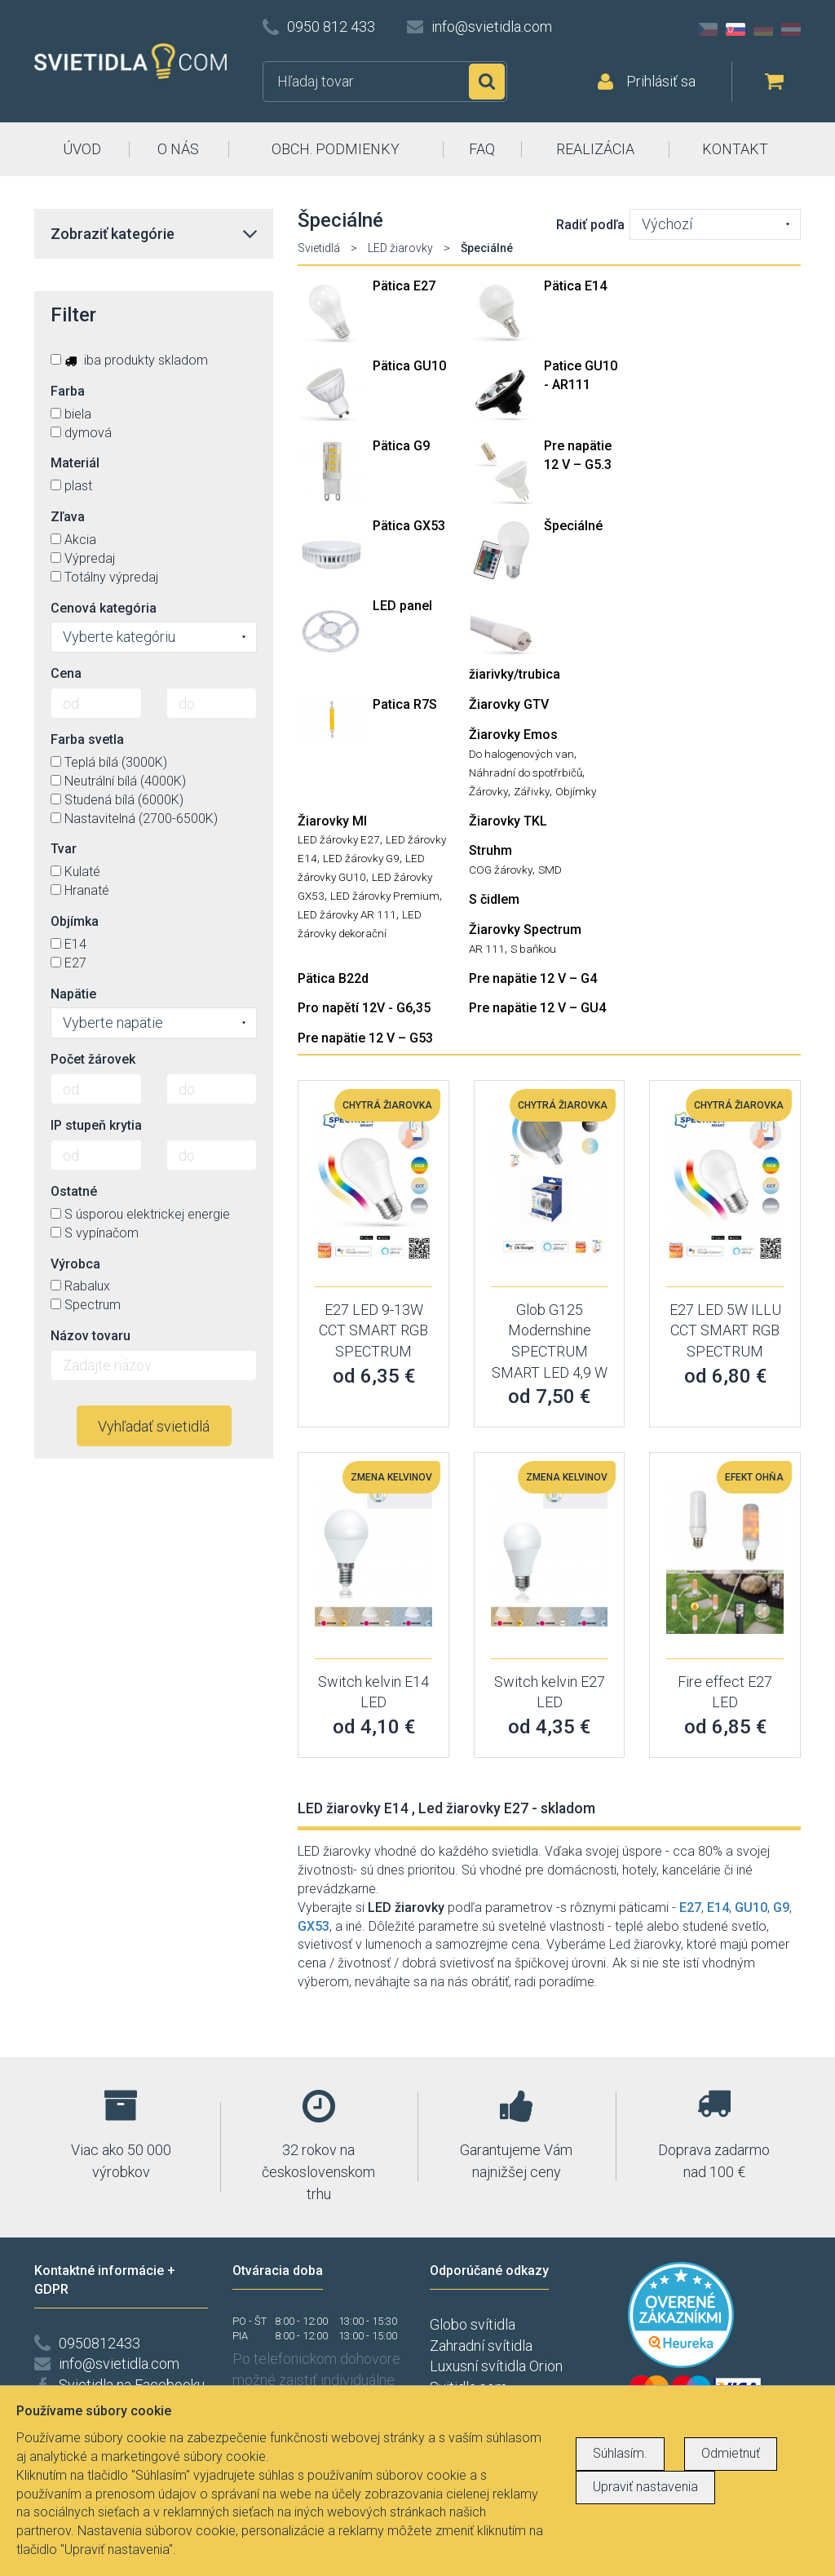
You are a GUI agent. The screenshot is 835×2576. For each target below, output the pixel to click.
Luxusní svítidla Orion (496, 2366)
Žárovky (488, 791)
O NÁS (178, 148)
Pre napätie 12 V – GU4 (537, 1008)
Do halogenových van (521, 753)
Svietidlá (319, 248)
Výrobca (75, 1264)
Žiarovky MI (332, 821)
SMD (550, 869)
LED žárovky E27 (339, 839)
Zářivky (532, 791)
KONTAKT (735, 148)
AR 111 (487, 948)
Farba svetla (87, 739)
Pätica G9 (401, 446)
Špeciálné (573, 525)
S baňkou (533, 948)
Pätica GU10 (409, 366)
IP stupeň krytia (96, 1125)
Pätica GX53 (409, 525)
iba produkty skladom (129, 360)
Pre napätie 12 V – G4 (533, 978)
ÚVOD (82, 148)
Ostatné (74, 1191)
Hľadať (487, 82)
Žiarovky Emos (513, 734)
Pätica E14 (575, 286)
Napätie (73, 994)
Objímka (75, 921)
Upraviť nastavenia (645, 2486)
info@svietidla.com (491, 26)
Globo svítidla (472, 2324)
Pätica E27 (404, 286)
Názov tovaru (90, 1335)
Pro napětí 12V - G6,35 (364, 1008)
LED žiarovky (400, 248)
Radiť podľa (590, 224)
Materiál (75, 463)
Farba (68, 391)
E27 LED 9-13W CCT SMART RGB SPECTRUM (373, 1330)
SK (735, 29)
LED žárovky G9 (361, 858)
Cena (66, 673)
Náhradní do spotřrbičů (525, 772)
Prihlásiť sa (661, 81)
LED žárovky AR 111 (347, 914)
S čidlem (494, 899)
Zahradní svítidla (481, 2345)
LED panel (402, 605)
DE (763, 29)
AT (791, 29)
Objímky (575, 791)
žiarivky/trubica (514, 674)
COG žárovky (500, 869)
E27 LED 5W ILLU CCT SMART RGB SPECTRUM (725, 1330)
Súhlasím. (620, 2453)
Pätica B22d (333, 978)
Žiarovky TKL (508, 821)
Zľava (68, 516)
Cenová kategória (104, 608)
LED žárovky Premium (385, 895)
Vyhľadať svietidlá (154, 1426)
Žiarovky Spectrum (525, 929)
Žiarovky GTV (509, 704)
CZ (708, 29)
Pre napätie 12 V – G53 (365, 1038)
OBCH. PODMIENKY (336, 148)
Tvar (64, 848)
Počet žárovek (93, 1059)
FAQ (482, 148)
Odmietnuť (730, 2453)
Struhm (490, 850)
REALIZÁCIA (595, 148)
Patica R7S (405, 704)
